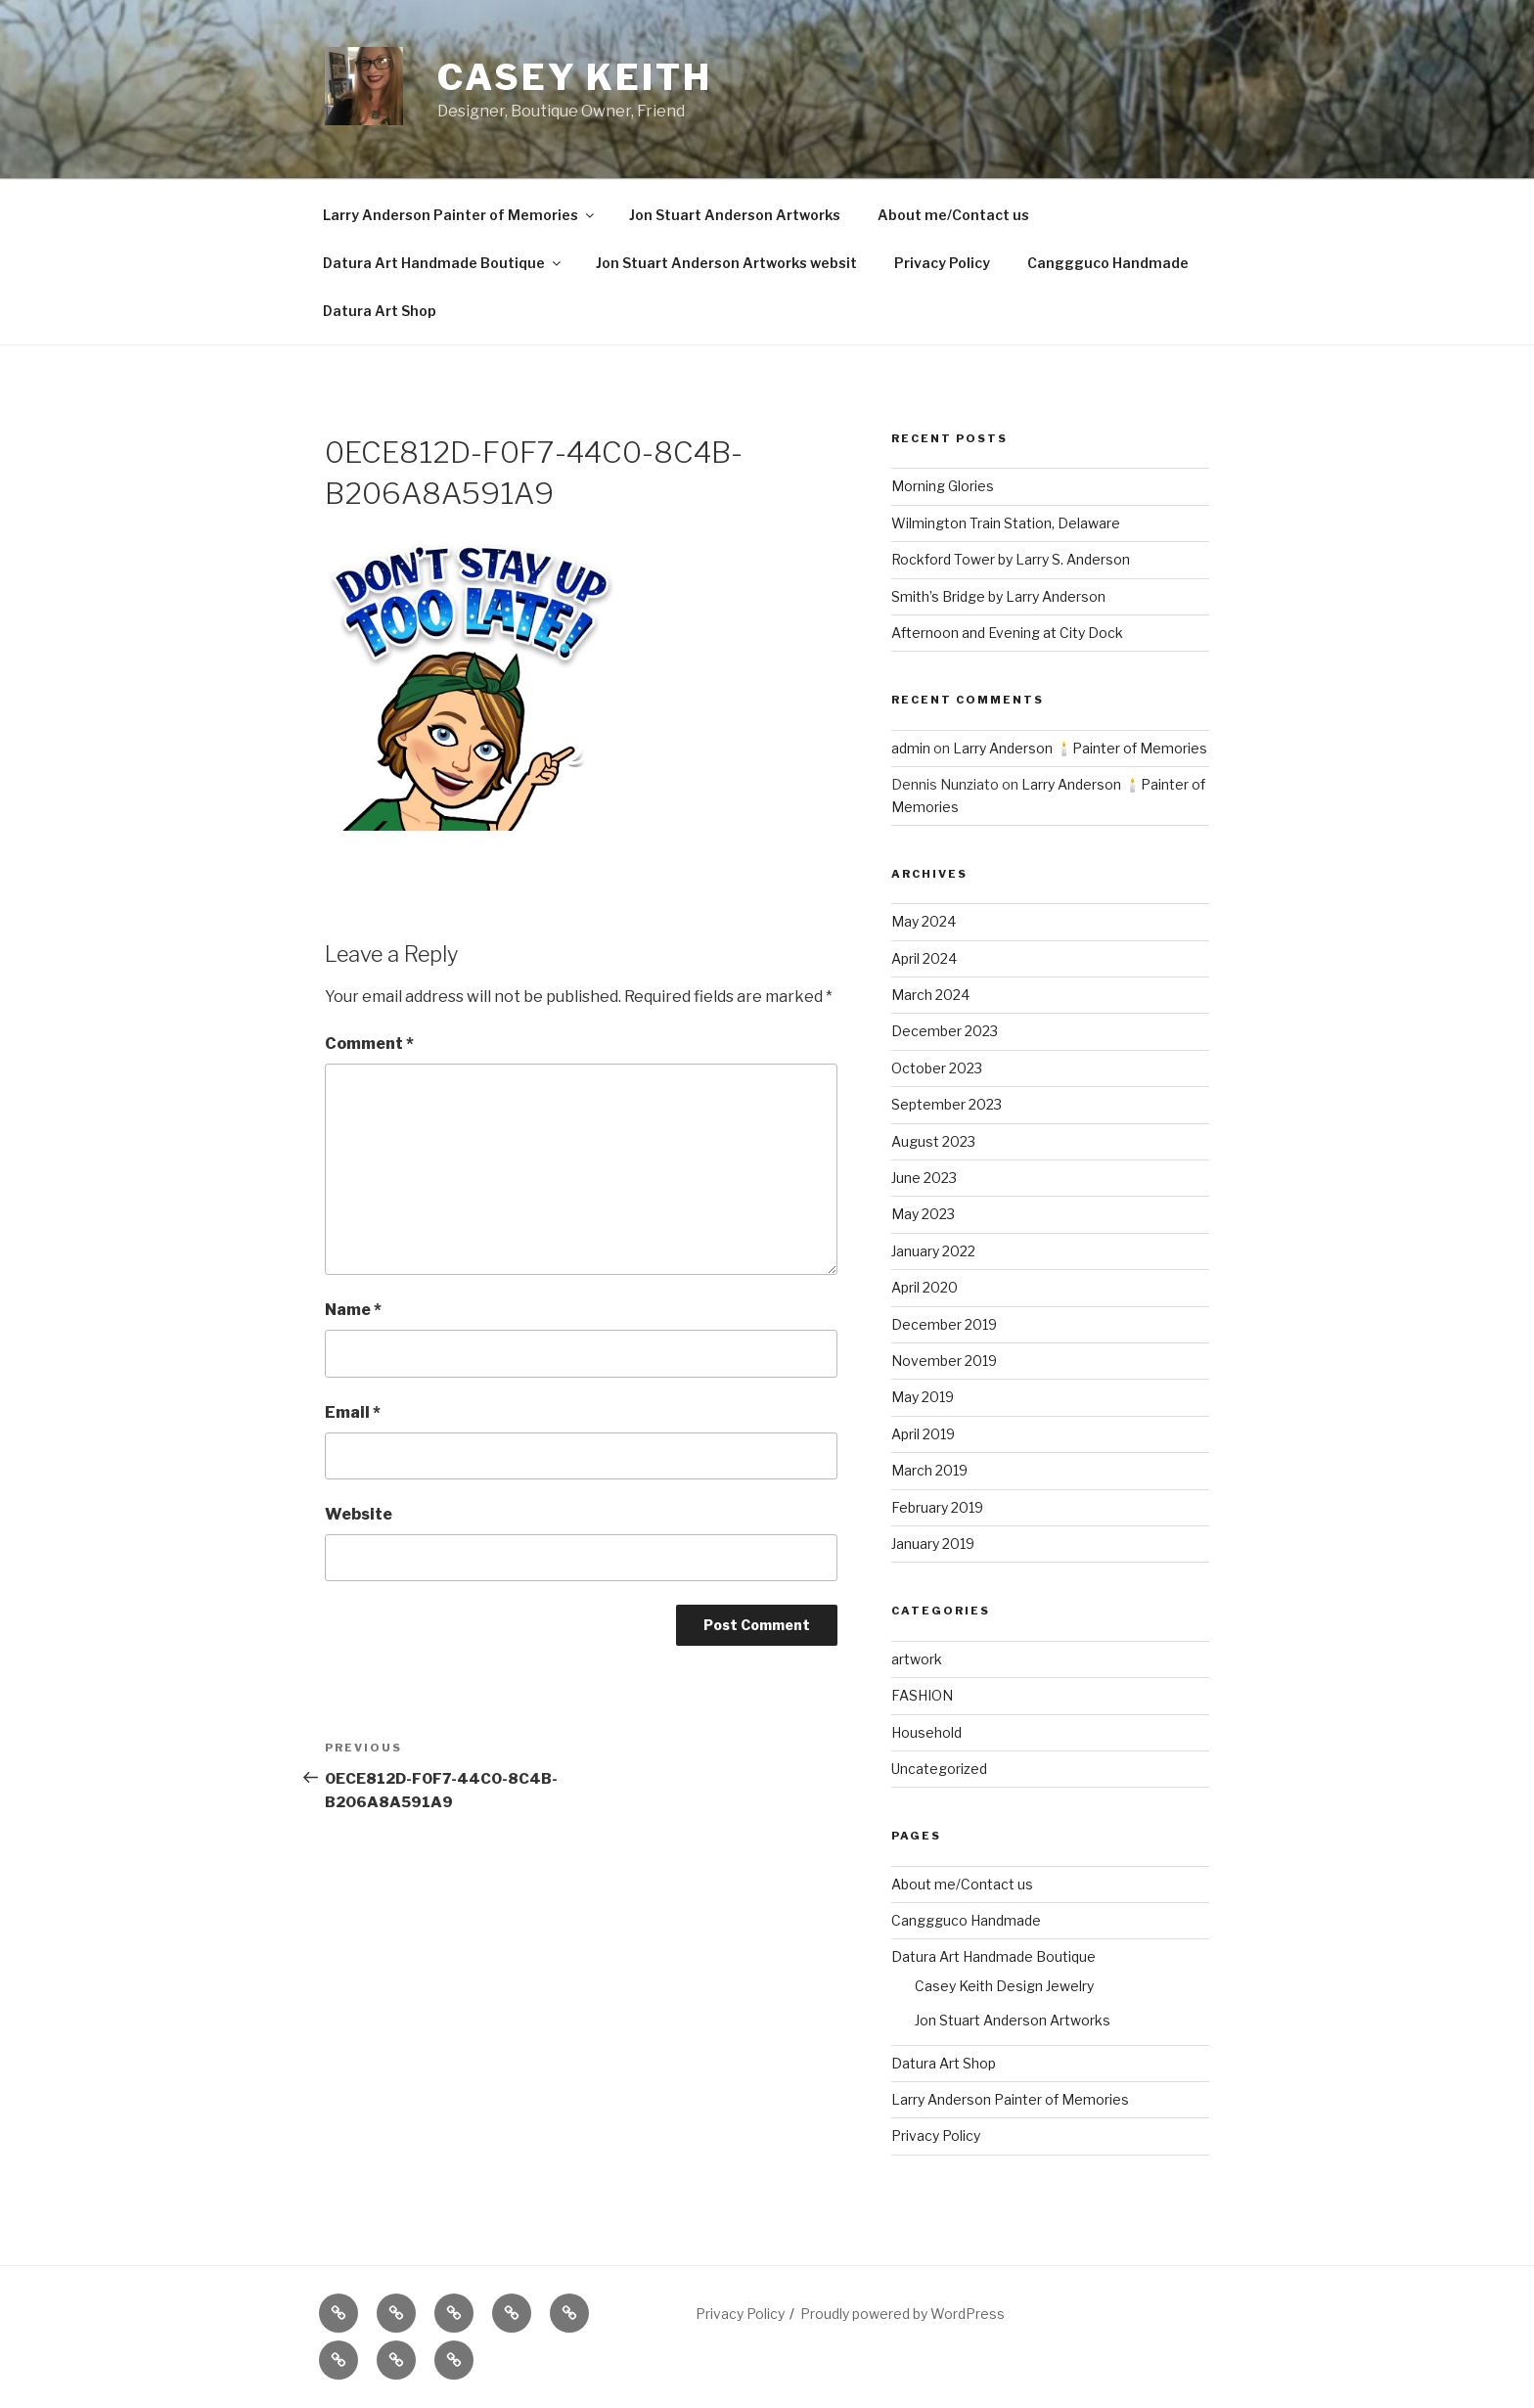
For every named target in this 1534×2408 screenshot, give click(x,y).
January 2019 (932, 1543)
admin (910, 748)
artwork (916, 1659)
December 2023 (944, 1030)
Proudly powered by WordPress (902, 2313)
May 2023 (923, 1213)
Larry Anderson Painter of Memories (460, 214)
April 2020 (924, 1287)
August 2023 (933, 1141)
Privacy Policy (942, 262)
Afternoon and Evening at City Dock (1007, 632)
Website (358, 1514)
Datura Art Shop (379, 310)
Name (353, 1309)
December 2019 (944, 1324)
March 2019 (929, 1470)
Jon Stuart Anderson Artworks (734, 214)
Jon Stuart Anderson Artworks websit (726, 262)
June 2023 (924, 1177)
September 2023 (946, 1104)
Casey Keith (574, 77)
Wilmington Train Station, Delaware (1005, 523)
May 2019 (922, 1396)
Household (926, 1732)
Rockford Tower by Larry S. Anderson (1010, 559)
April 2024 (924, 958)
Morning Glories (942, 485)
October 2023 (936, 1068)
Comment (369, 1043)
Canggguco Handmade (1108, 262)
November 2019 (944, 1360)
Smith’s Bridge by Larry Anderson (998, 596)
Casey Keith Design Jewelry (1004, 1985)
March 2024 (930, 994)
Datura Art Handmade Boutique (443, 262)
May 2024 (923, 921)
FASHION (922, 1695)
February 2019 (937, 1507)
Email (353, 1412)
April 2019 (923, 1434)
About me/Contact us (953, 214)
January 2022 (933, 1251)
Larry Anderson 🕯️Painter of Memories (1080, 748)
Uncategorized (939, 1768)
